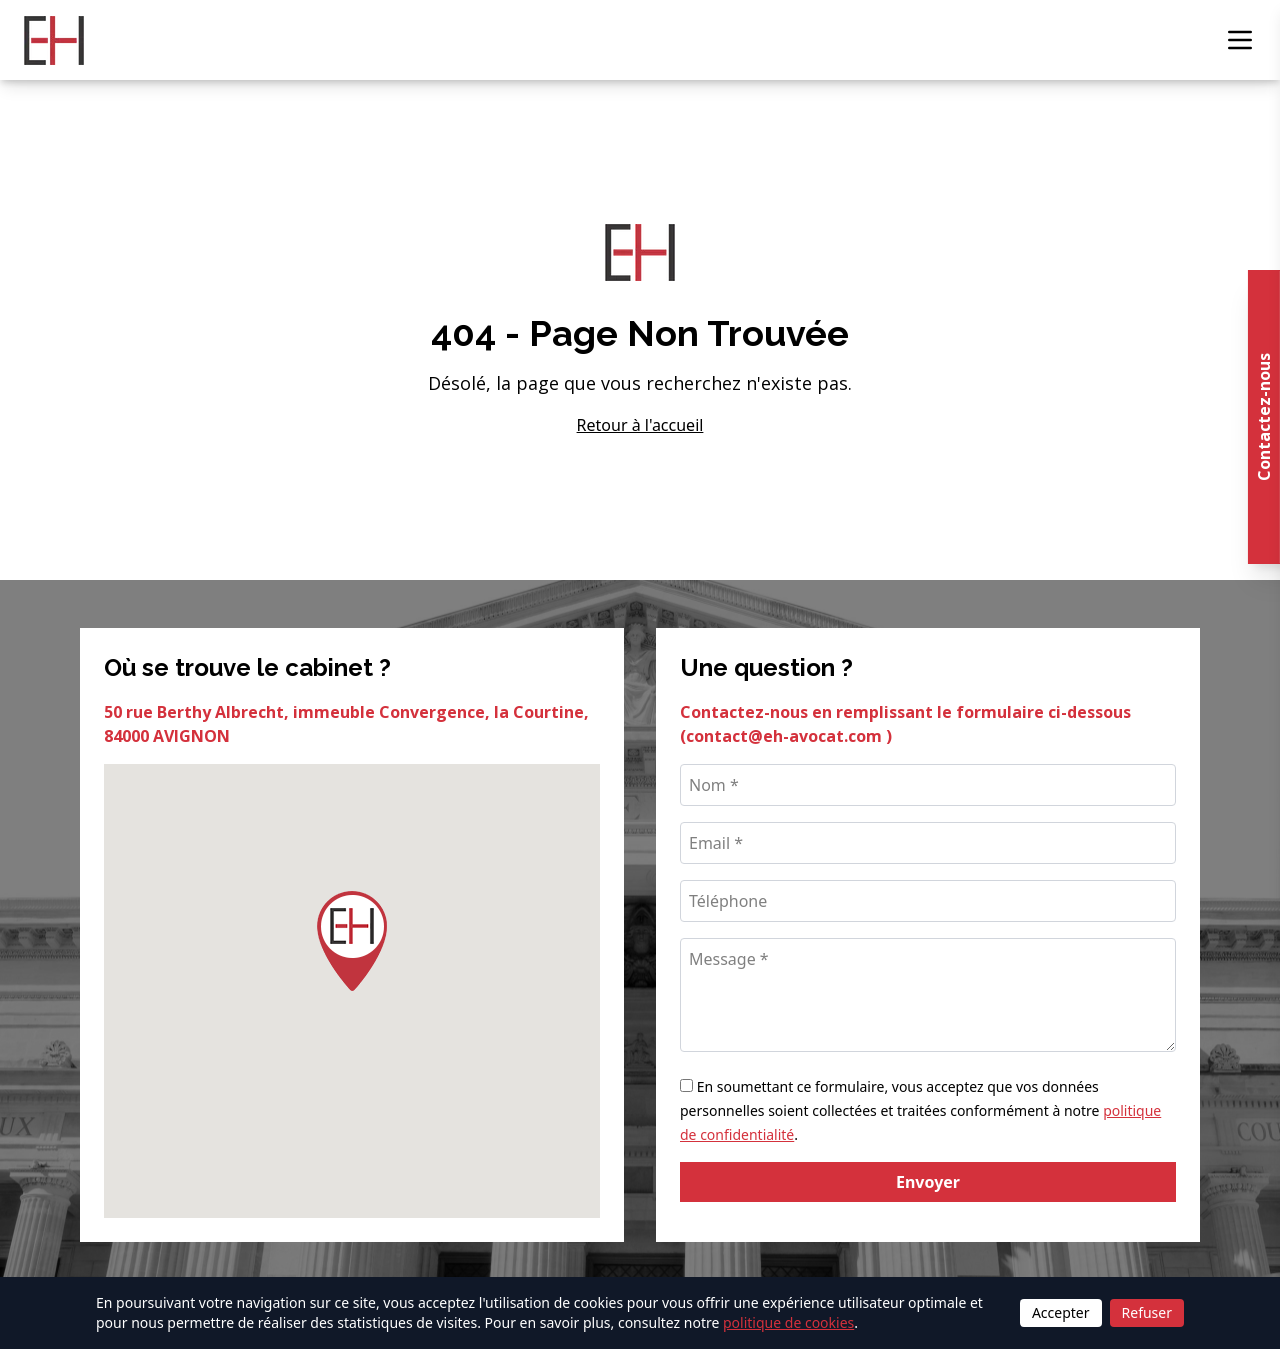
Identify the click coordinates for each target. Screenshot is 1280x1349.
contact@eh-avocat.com (786, 736)
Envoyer (928, 1182)
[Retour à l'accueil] (54, 40)
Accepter (1061, 1312)
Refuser (1147, 1312)
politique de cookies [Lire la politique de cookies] (788, 1322)
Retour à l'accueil (640, 425)
